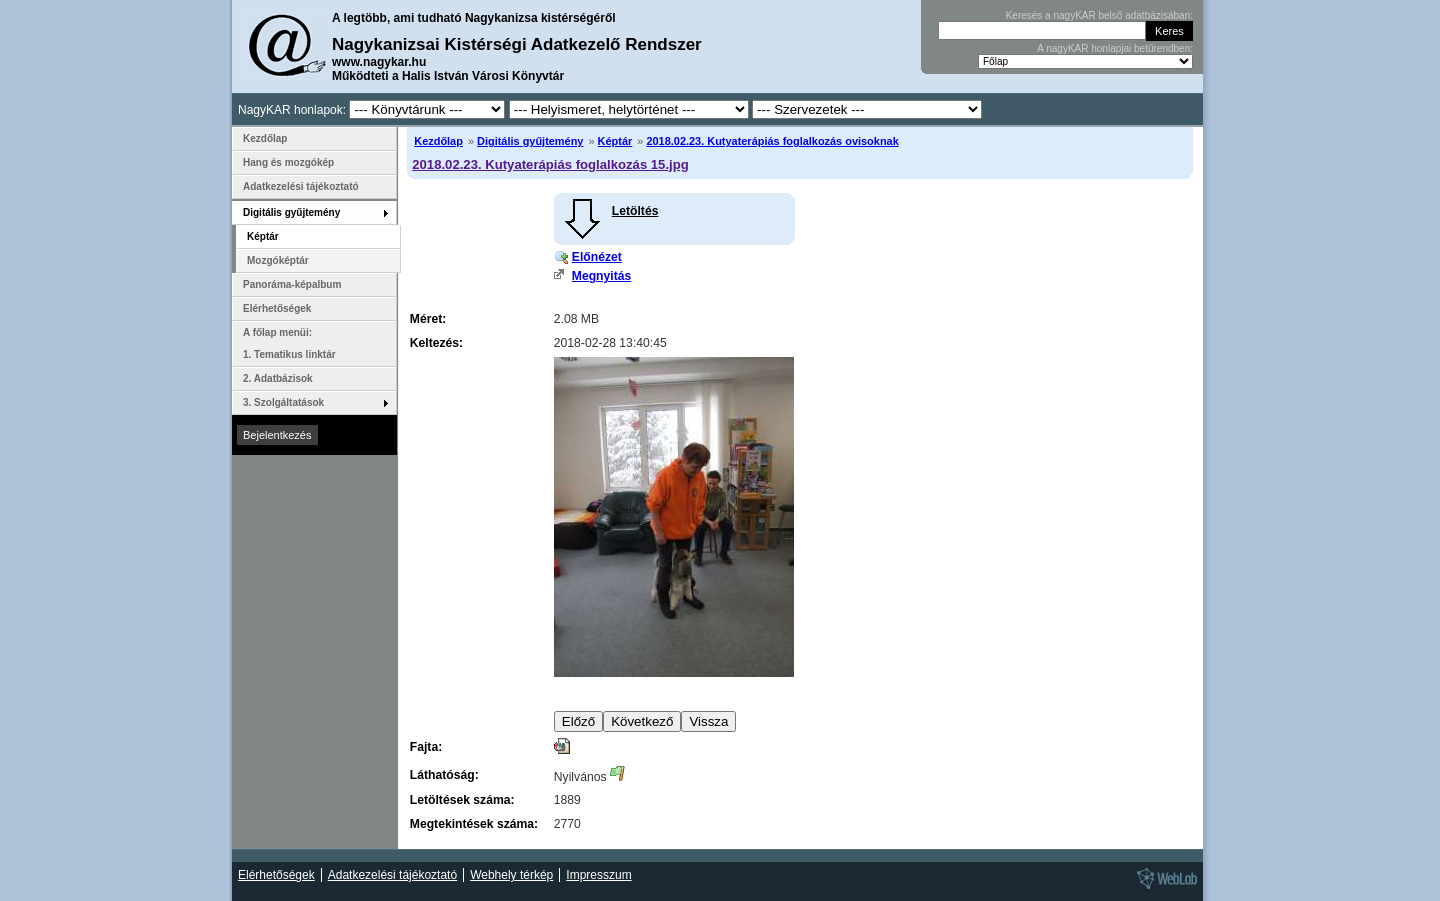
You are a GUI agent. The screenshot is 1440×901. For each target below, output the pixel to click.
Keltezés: (436, 343)
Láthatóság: (444, 775)
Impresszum (598, 875)
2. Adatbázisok (278, 378)
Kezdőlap (438, 141)
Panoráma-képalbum (292, 284)
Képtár (615, 141)
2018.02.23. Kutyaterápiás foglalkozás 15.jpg (550, 164)
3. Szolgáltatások (283, 402)
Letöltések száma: (462, 800)
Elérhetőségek (277, 308)
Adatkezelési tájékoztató (301, 186)
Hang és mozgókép (288, 162)
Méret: (428, 319)
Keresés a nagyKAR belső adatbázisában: (1099, 15)
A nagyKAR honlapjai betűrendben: (1115, 48)
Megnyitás (601, 276)
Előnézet (597, 257)
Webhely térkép (511, 875)
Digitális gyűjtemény (530, 141)
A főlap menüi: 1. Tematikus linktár (289, 343)
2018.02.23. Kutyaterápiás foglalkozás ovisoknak (772, 141)
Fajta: (426, 747)
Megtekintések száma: (474, 824)
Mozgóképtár (278, 260)
